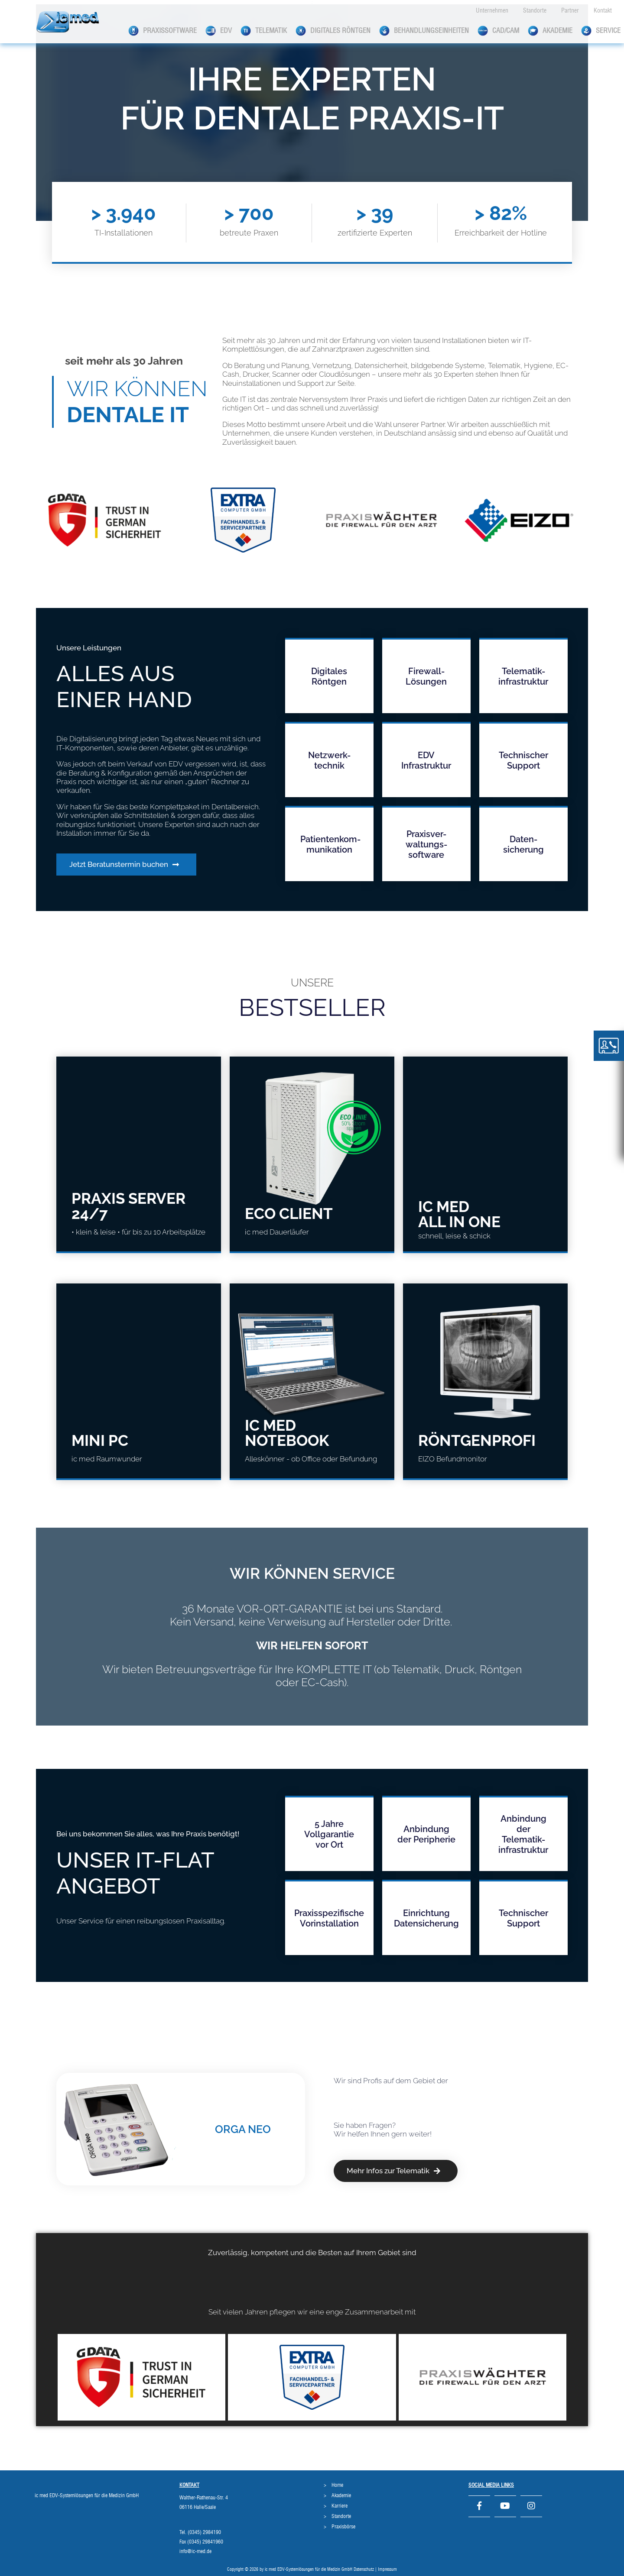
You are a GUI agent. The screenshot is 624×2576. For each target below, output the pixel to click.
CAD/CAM (498, 31)
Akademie (550, 31)
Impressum (387, 2569)
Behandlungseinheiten (424, 31)
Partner (570, 11)
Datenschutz (364, 2569)
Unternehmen (492, 11)
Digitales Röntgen (333, 31)
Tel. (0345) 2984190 (200, 2532)
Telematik (263, 31)
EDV (218, 31)
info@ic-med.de (195, 2551)
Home (337, 2485)
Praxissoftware (162, 31)
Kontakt (603, 11)
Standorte (534, 11)
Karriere (340, 2505)
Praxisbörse (343, 2526)
